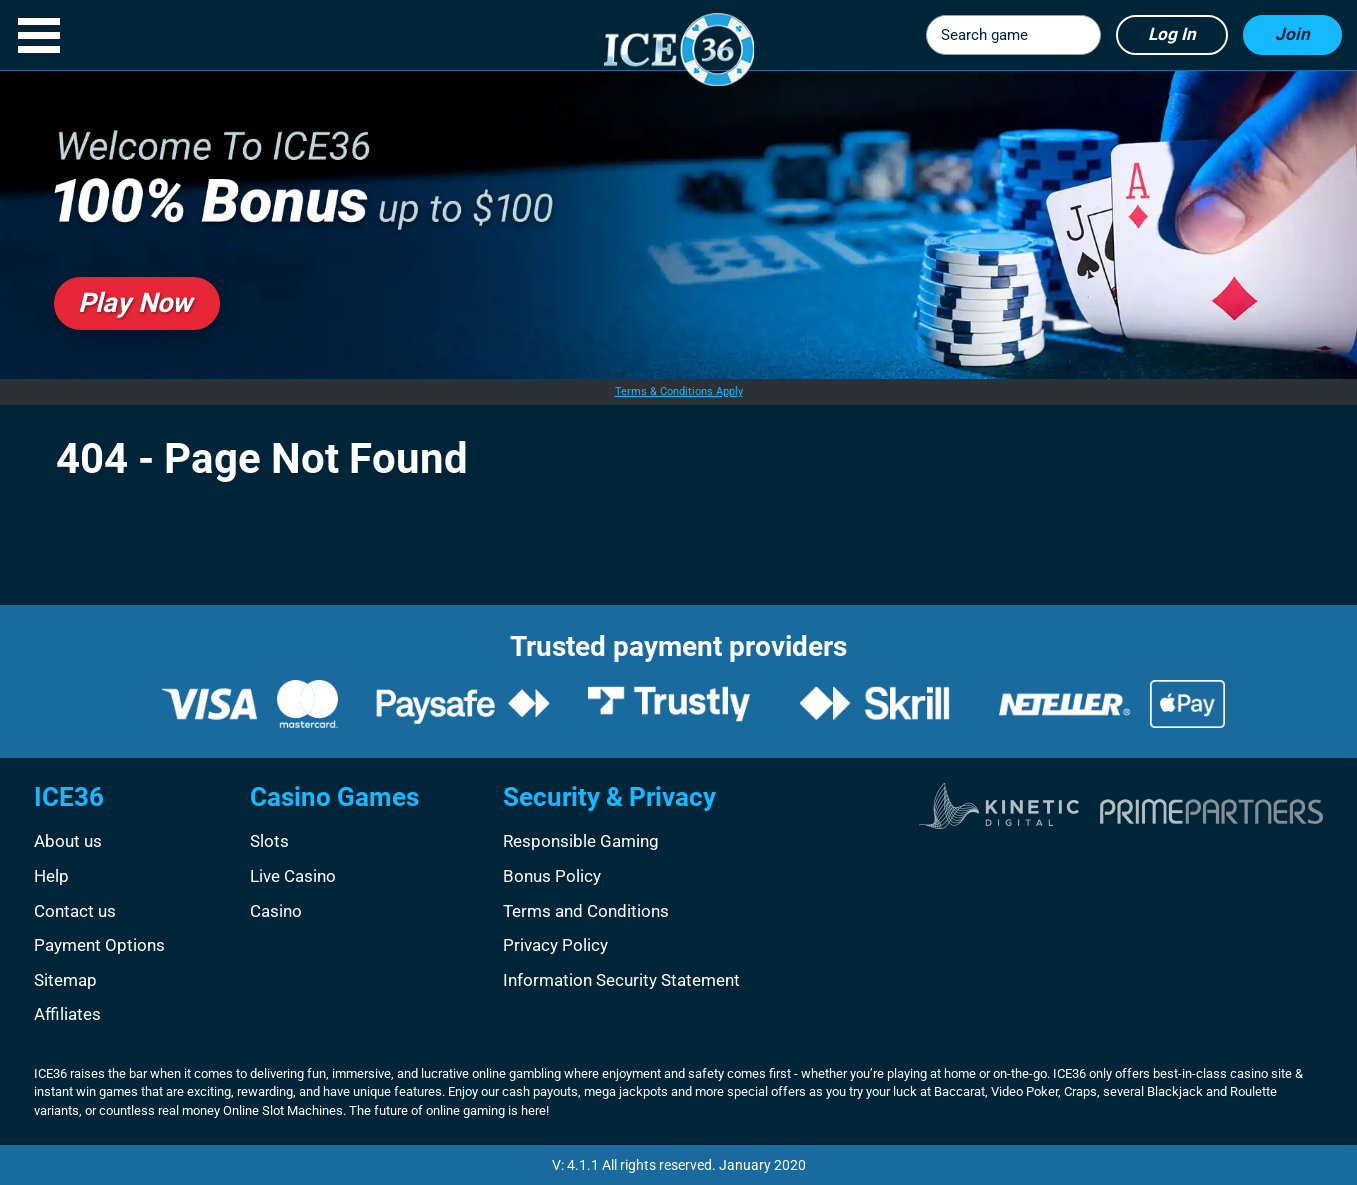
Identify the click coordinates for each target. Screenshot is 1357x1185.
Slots (269, 841)
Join (1292, 34)
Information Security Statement (621, 980)
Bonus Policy (552, 876)
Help (51, 876)
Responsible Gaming (581, 841)
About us (68, 841)
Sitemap (65, 980)
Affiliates (67, 1014)
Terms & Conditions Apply (679, 391)
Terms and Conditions (586, 911)
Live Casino (293, 876)
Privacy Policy (555, 945)
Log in (1172, 34)
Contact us (75, 911)
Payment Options (99, 945)
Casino (276, 911)
